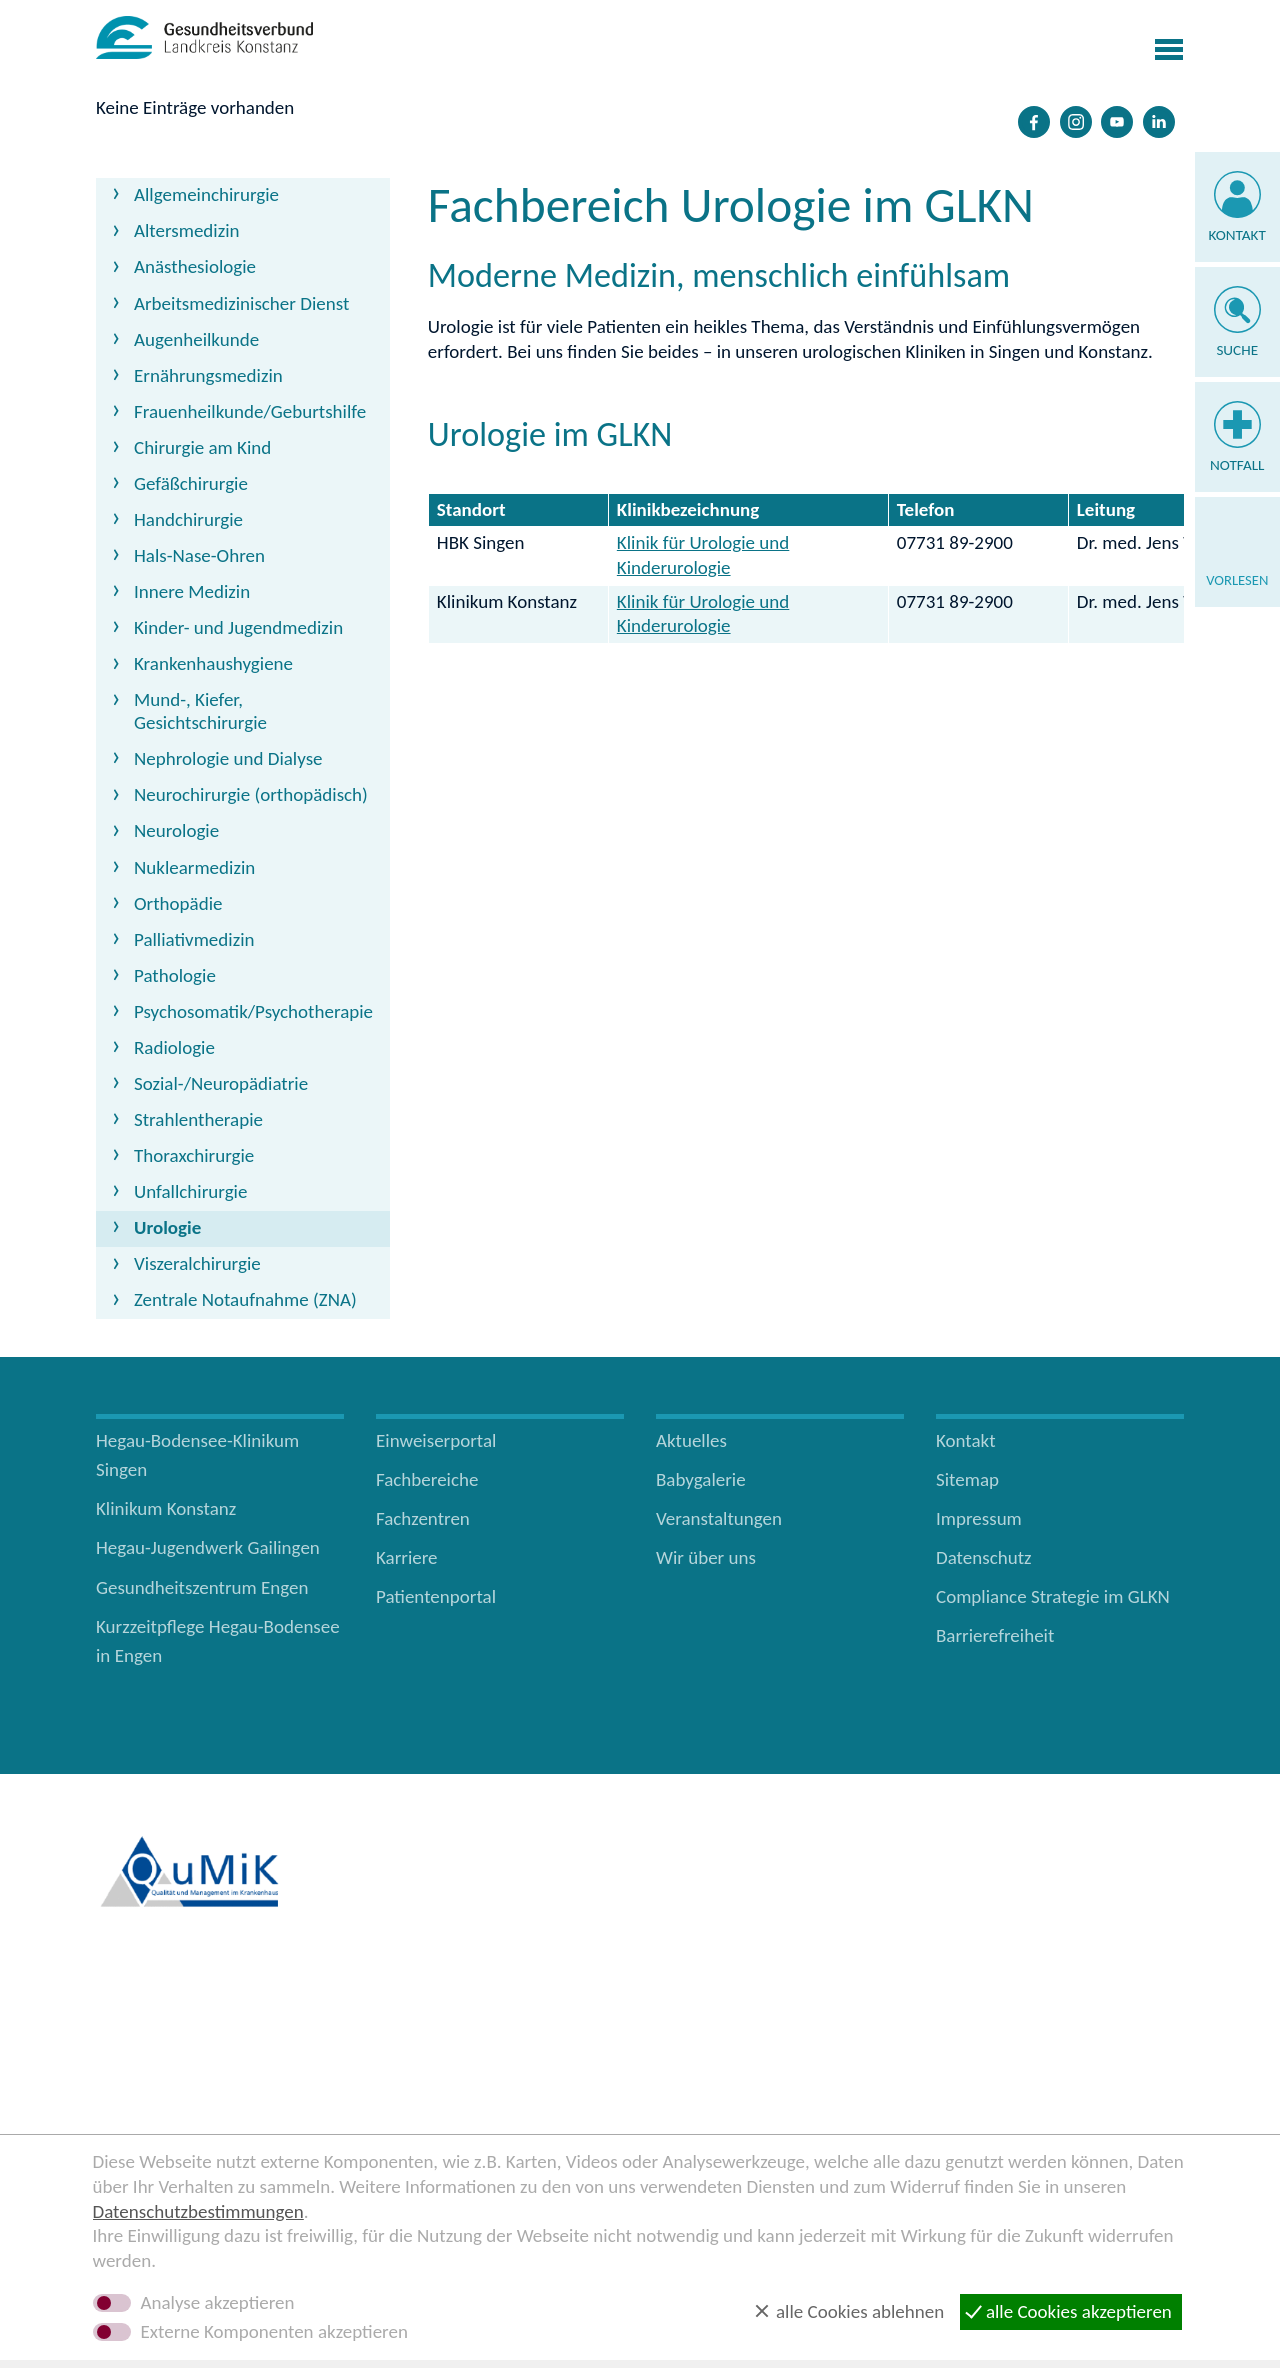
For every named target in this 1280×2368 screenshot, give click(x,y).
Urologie (167, 1227)
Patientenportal (436, 1596)
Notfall (1237, 465)
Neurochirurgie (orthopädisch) (251, 794)
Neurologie (176, 830)
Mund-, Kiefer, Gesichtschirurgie (200, 711)
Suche (1237, 350)
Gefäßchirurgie (191, 483)
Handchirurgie (188, 519)
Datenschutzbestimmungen (198, 2211)
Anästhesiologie (195, 266)
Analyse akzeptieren (218, 2303)
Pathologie (175, 975)
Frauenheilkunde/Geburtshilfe (250, 411)
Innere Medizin (192, 591)
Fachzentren (423, 1518)
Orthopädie (178, 903)
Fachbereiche (427, 1479)
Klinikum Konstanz (166, 1508)
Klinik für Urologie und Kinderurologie (703, 555)
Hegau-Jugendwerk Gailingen (208, 1547)
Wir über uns (706, 1557)
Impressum (979, 1518)
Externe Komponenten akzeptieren (274, 2332)
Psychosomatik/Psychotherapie (253, 1011)
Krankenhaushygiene (213, 663)
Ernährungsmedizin (208, 375)
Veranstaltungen (719, 1518)
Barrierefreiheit (995, 1635)
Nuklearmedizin (194, 867)
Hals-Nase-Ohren (199, 555)
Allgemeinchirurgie (206, 194)
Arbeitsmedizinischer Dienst (241, 303)
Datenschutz (984, 1557)
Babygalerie (701, 1479)
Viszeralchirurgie (197, 1263)
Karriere (407, 1557)
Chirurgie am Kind (202, 447)
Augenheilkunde (196, 339)
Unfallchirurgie (190, 1191)
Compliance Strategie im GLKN (1053, 1596)
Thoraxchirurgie (194, 1155)
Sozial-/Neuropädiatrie (221, 1083)
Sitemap (967, 1479)
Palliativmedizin (194, 939)
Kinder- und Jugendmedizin (238, 627)
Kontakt (1237, 235)
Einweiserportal (436, 1440)
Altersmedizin (187, 230)
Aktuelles (691, 1440)
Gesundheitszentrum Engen (202, 1587)
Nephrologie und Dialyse (228, 758)
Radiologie (174, 1047)
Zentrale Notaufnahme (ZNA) (245, 1299)
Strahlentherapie (198, 1119)
